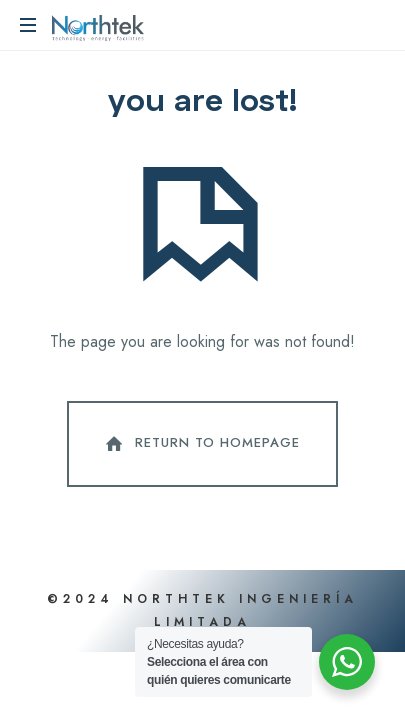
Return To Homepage (201, 444)
